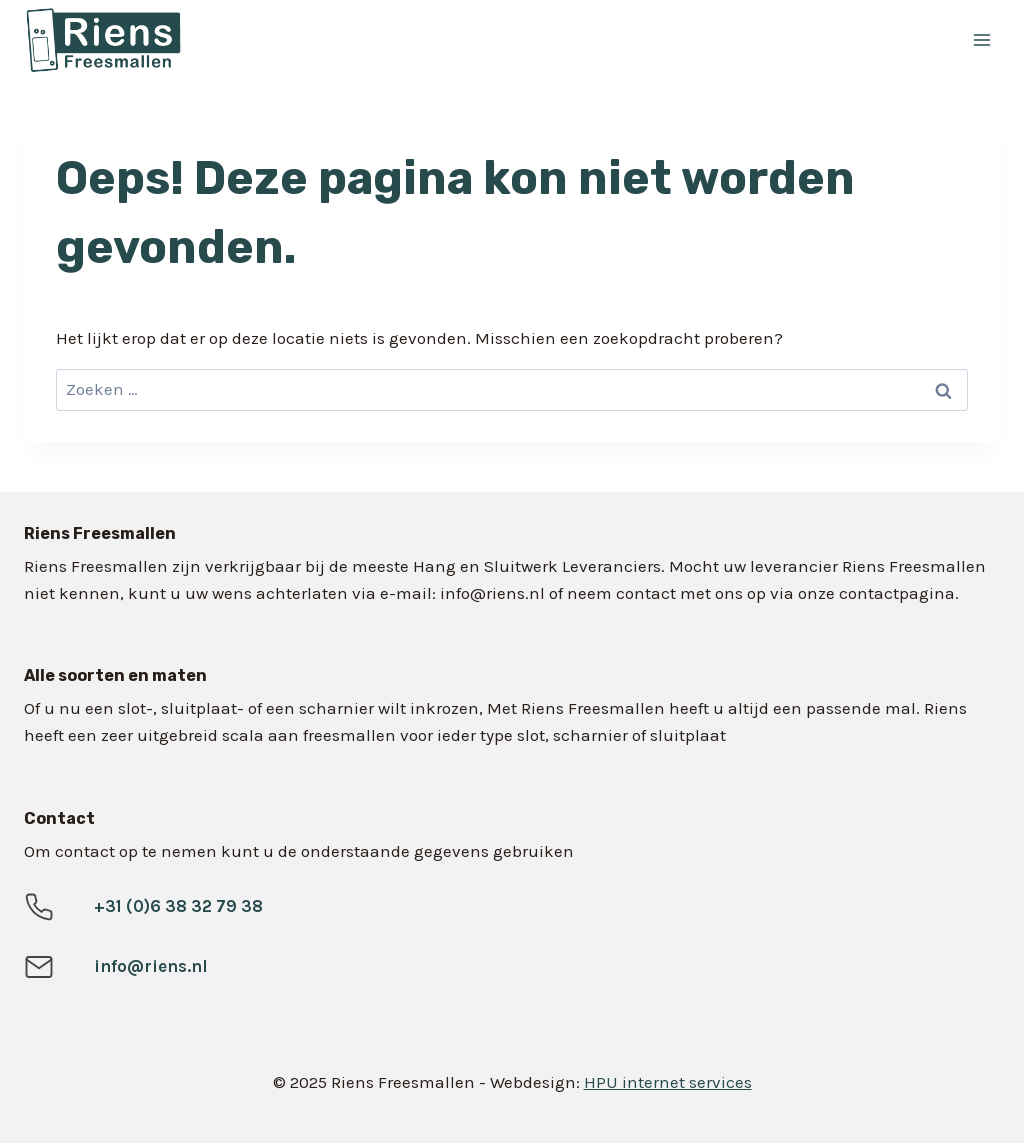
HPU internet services (668, 1082)
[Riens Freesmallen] (299, 40)
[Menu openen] (981, 39)
